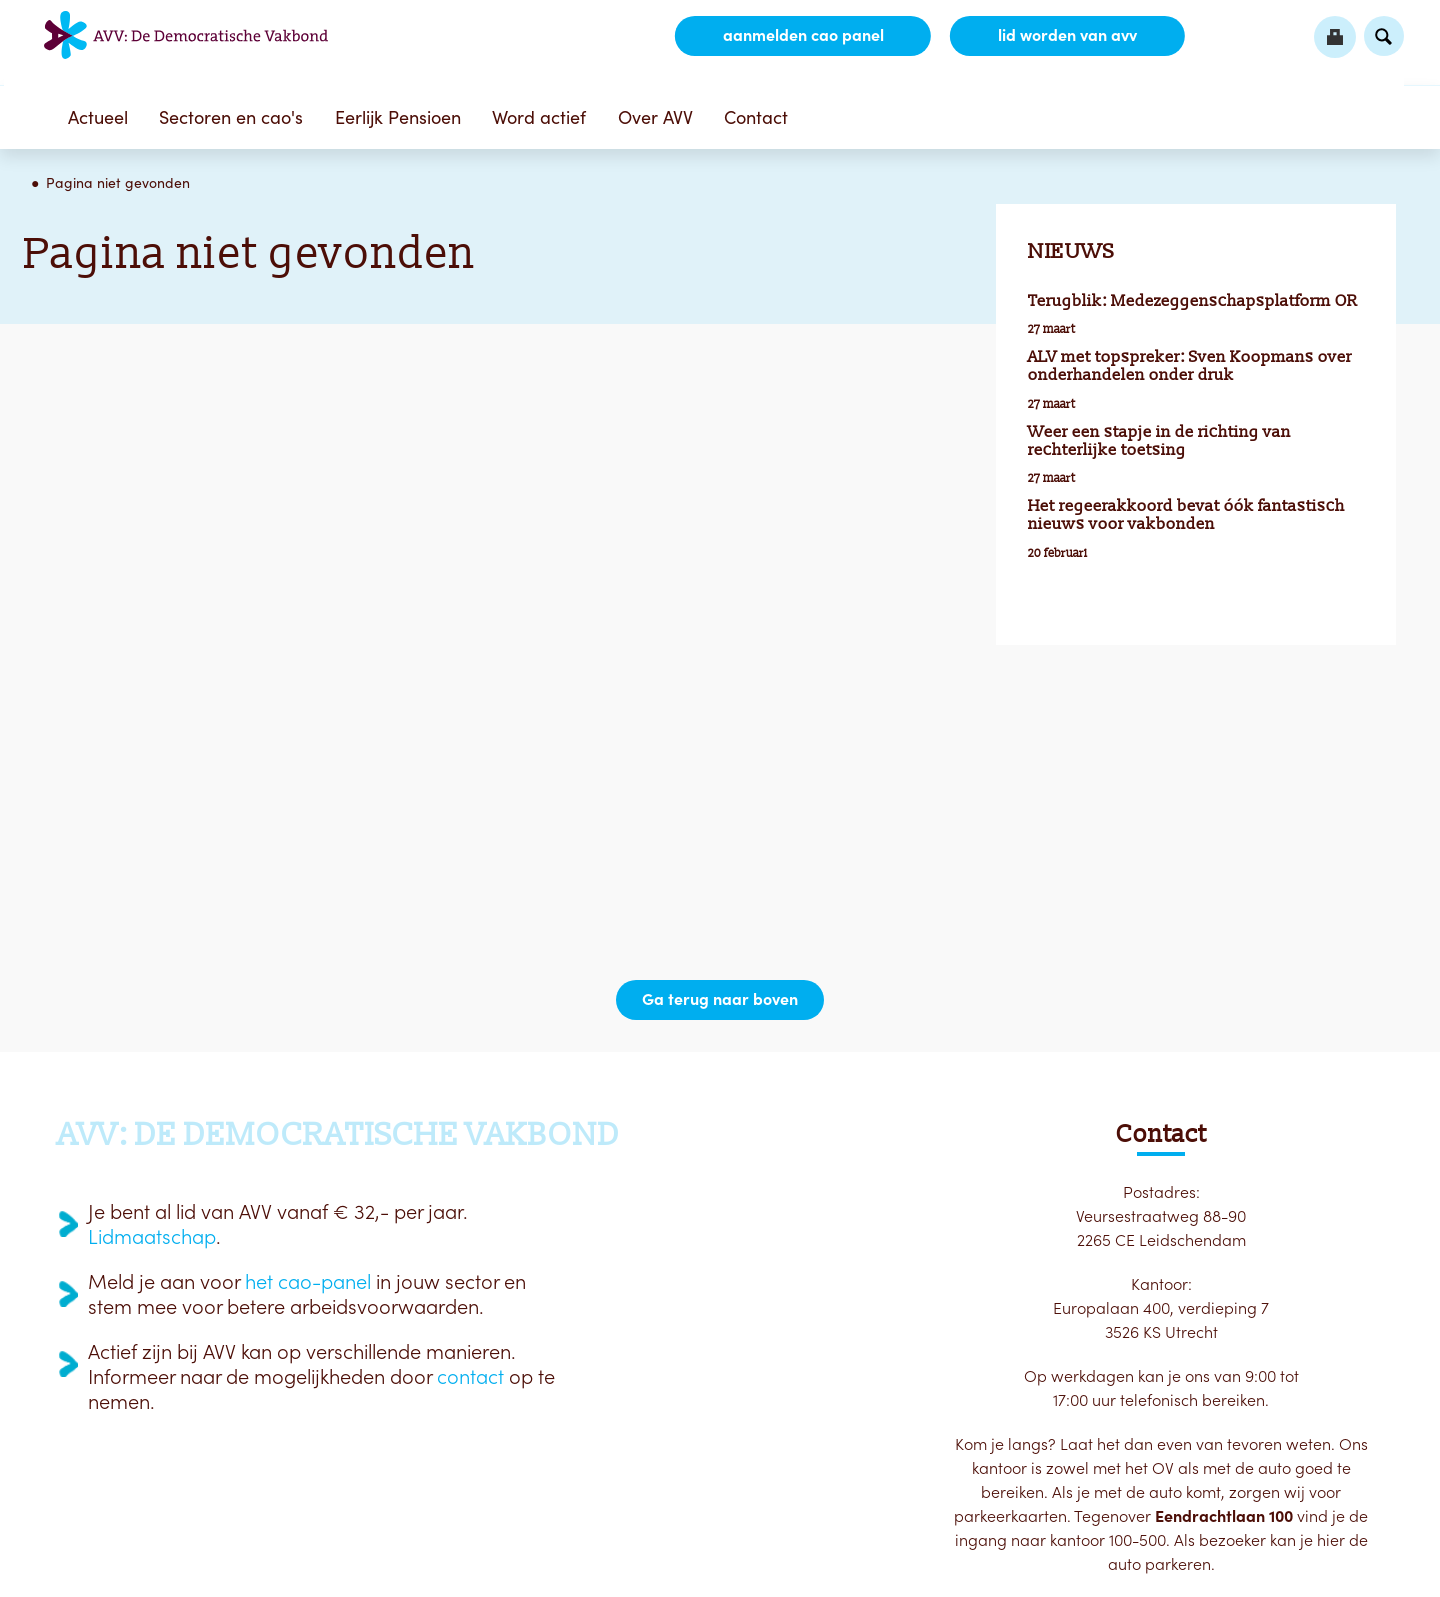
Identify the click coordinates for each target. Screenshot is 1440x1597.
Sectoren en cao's (231, 117)
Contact (756, 117)
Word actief (539, 117)
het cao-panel (308, 1282)
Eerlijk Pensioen (398, 117)
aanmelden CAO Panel (801, 36)
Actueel (98, 117)
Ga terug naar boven (720, 1000)
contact (470, 1377)
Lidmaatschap (152, 1237)
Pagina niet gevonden (118, 183)
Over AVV (655, 117)
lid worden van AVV (1066, 36)
